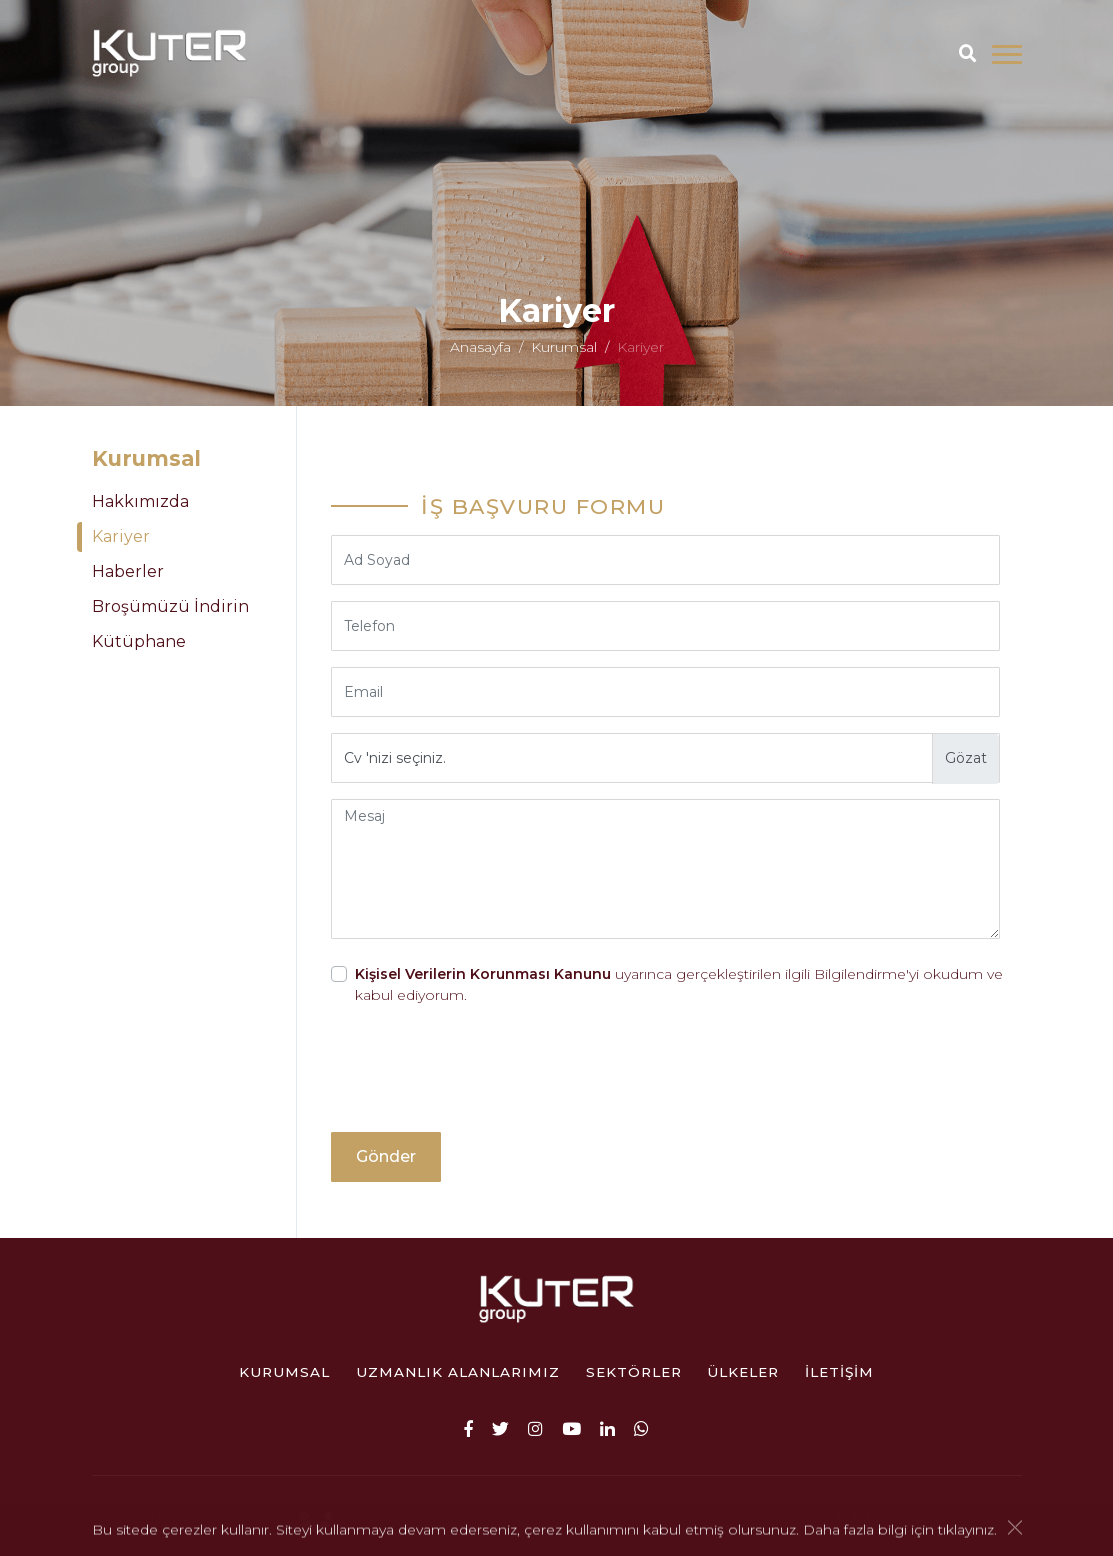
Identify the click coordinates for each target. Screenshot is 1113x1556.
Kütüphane (139, 641)
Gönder (386, 1156)
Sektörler (634, 1372)
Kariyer (121, 536)
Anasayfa (480, 354)
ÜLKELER (743, 1372)
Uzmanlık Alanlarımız (458, 1372)
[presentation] (483, 1077)
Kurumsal (564, 354)
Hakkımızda (140, 501)
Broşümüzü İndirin (170, 606)
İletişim (839, 1372)
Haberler (128, 571)
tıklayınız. (967, 1531)
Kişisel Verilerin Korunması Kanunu (483, 974)
